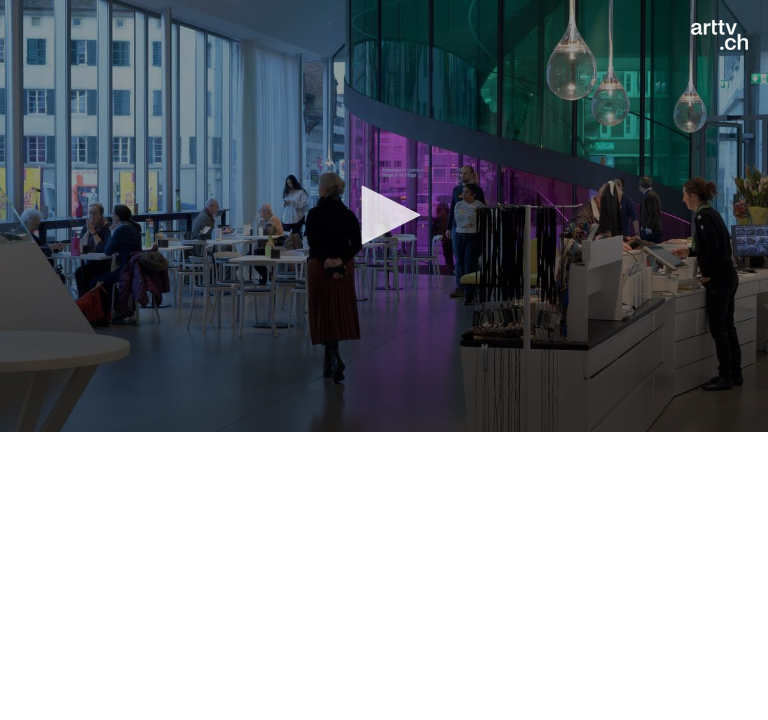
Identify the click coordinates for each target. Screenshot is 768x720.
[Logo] (719, 35)
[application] (384, 216)
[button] (384, 215)
